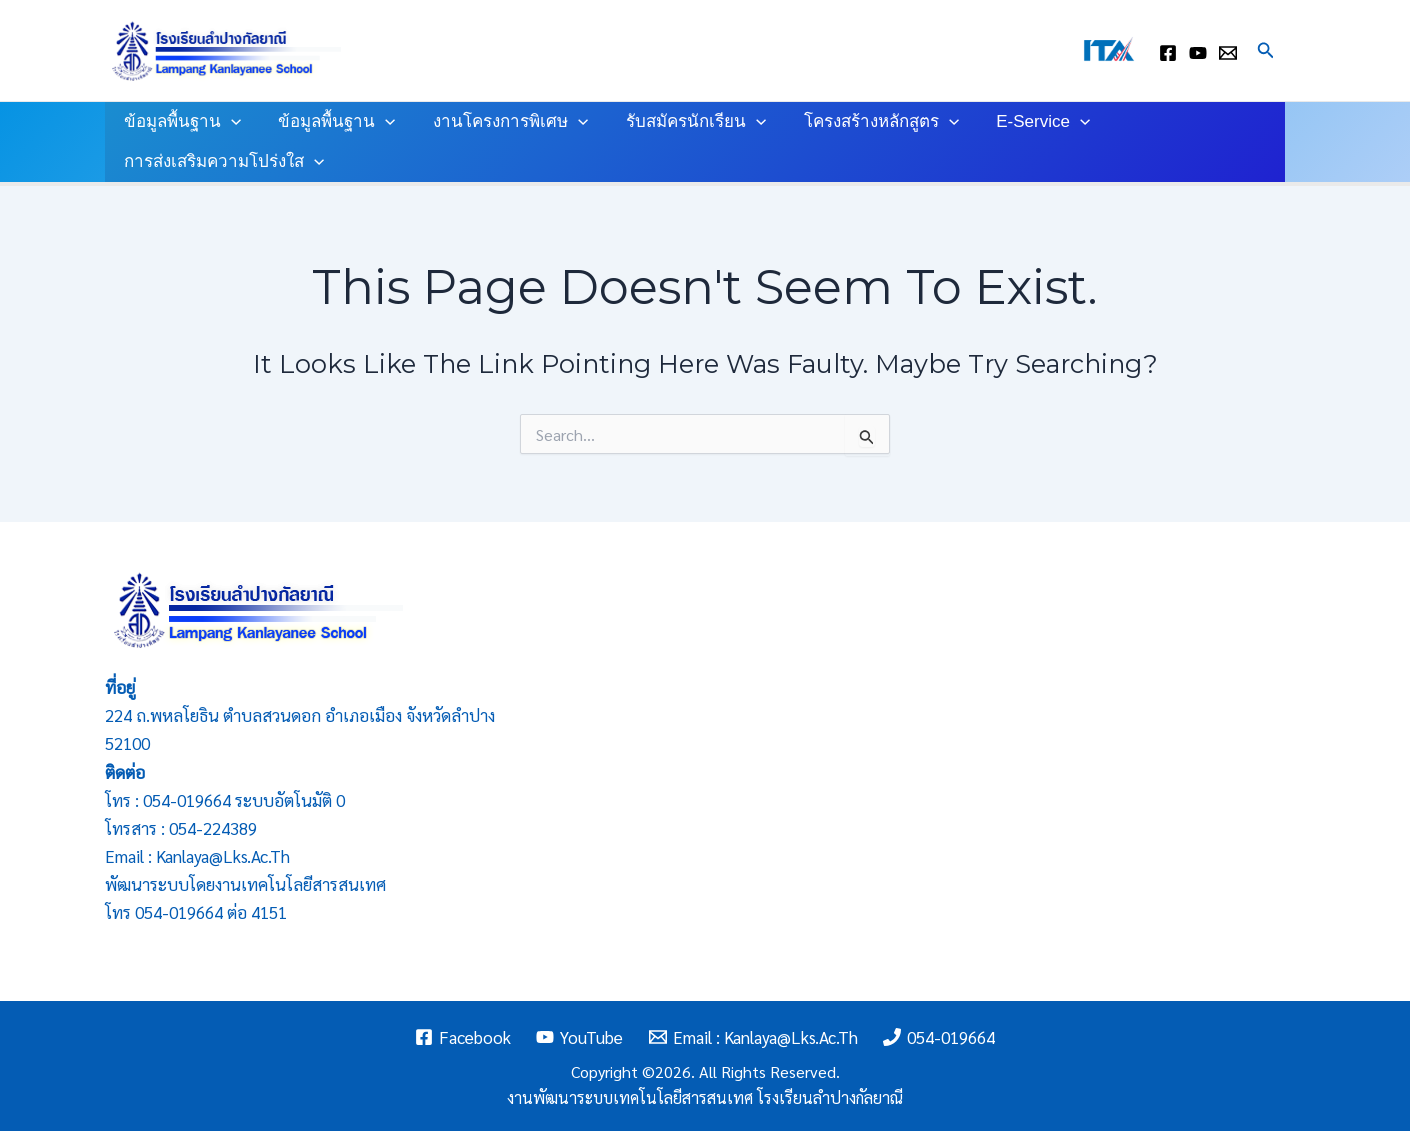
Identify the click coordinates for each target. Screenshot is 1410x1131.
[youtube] (1198, 53)
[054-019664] (940, 1037)
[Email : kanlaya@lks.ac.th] (1228, 53)
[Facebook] (463, 1037)
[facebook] (1168, 53)
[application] (229, 122)
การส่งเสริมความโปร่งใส (222, 162)
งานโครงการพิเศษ (501, 122)
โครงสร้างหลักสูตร (865, 122)
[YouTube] (579, 1037)
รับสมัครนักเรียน (684, 122)
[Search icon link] (1266, 50)
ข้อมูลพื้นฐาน (180, 122)
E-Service (1024, 122)
